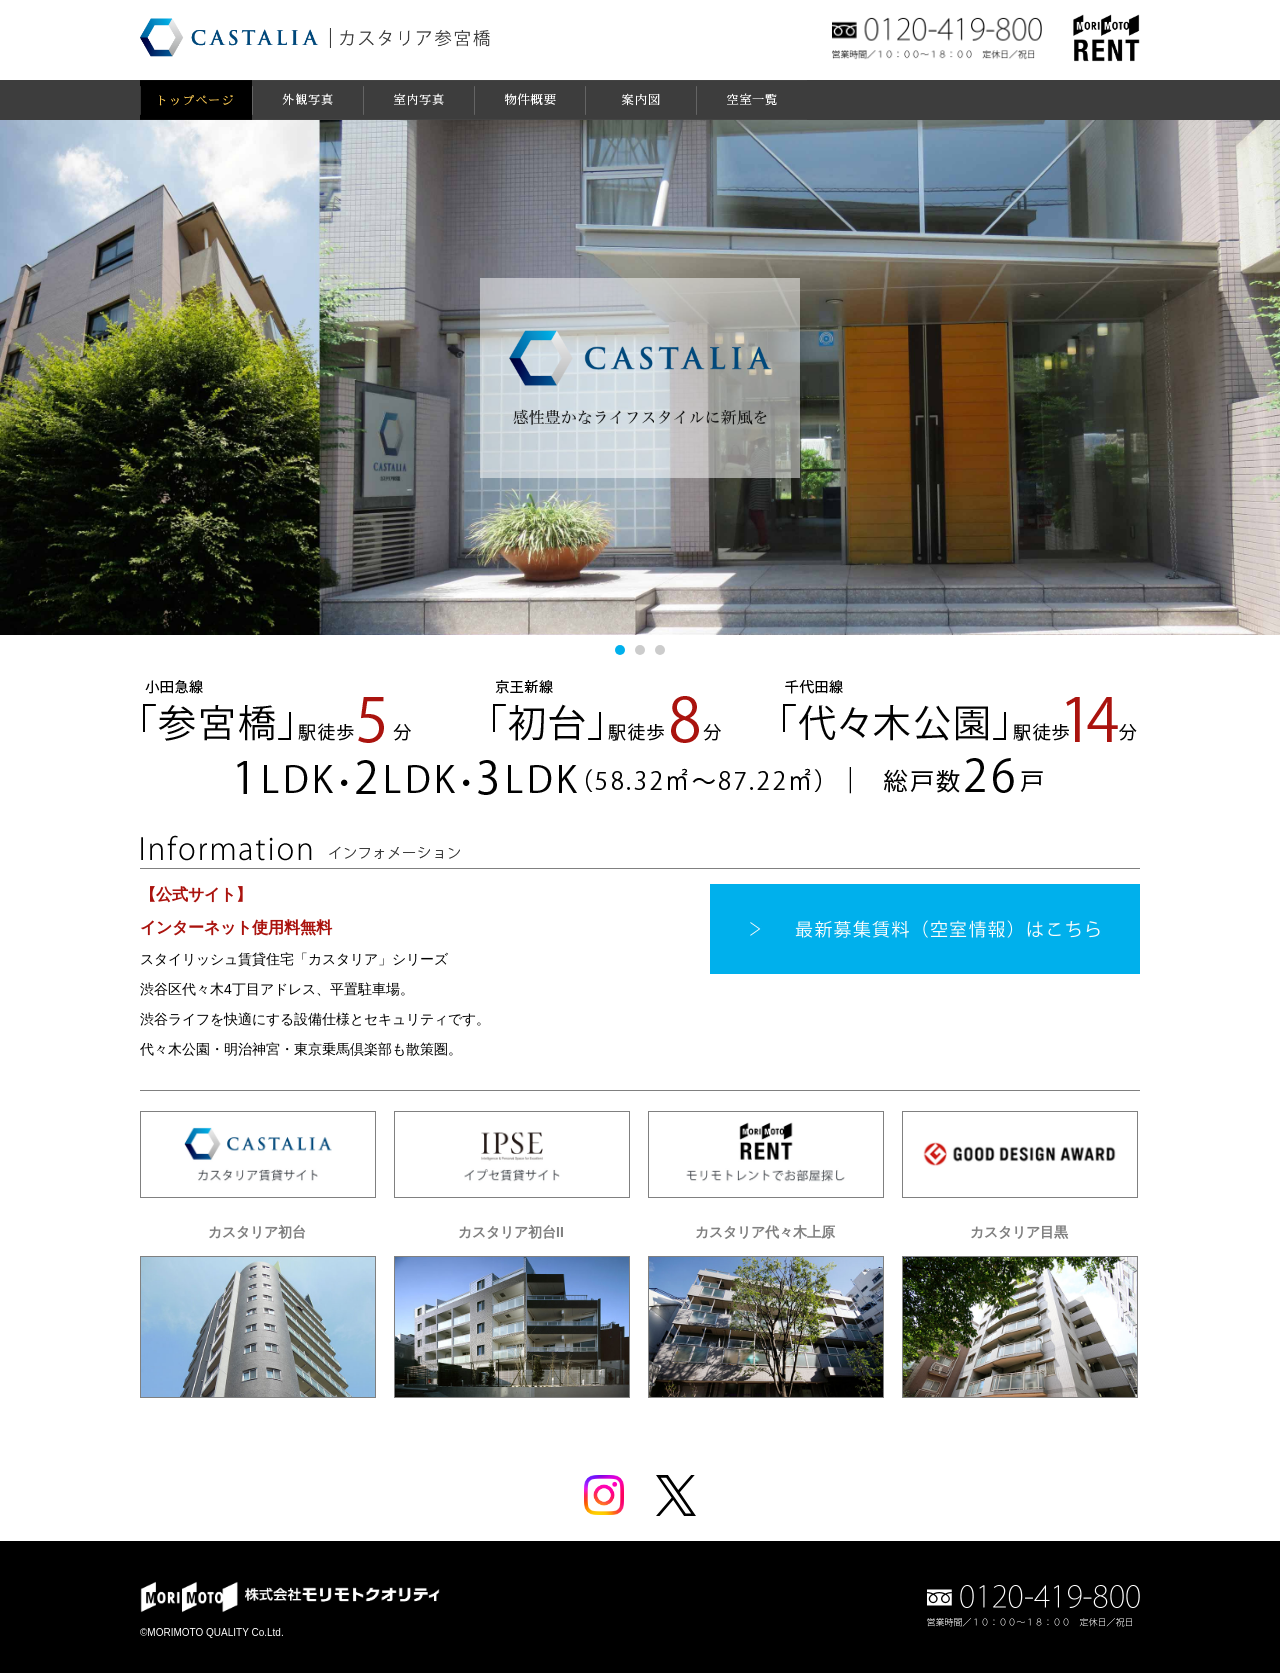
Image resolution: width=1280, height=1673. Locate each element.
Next (1240, 377)
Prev (40, 377)
